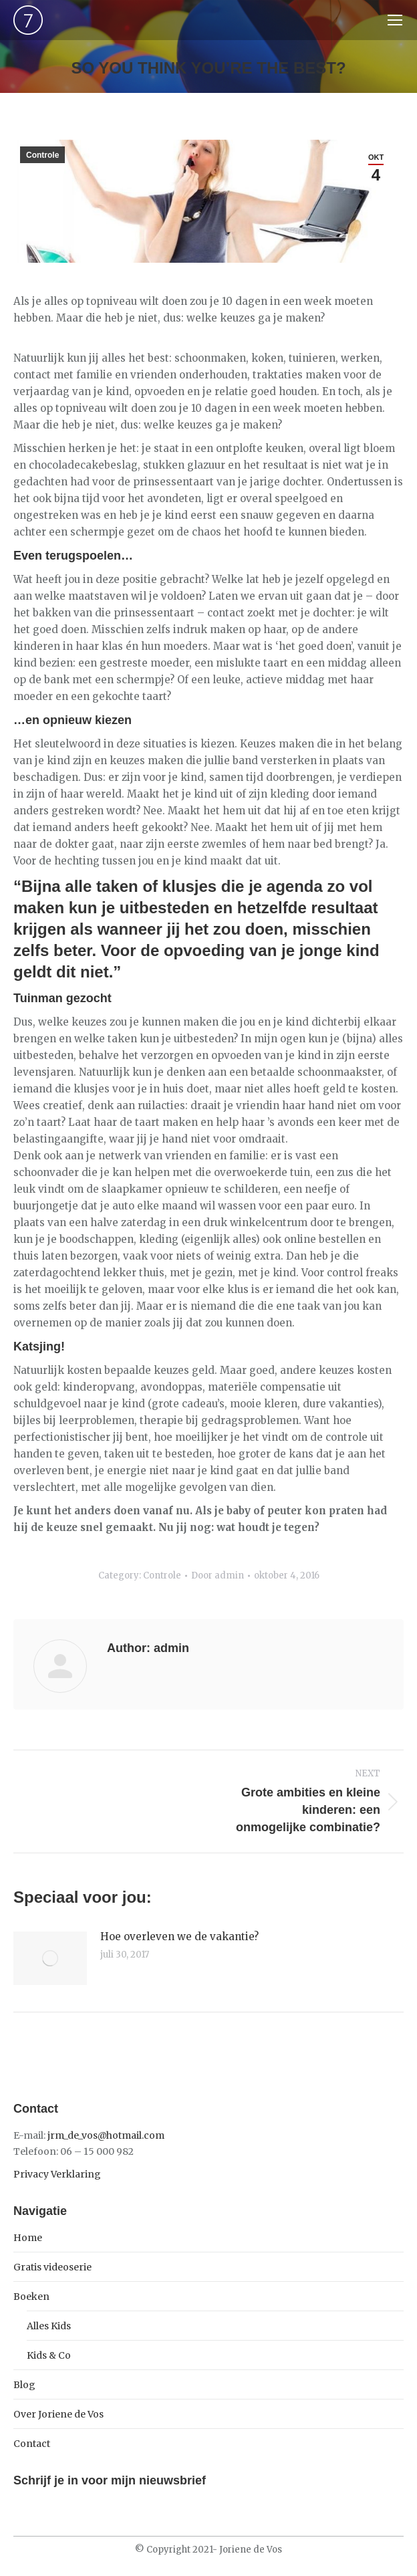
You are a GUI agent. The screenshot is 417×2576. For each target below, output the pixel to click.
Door (217, 1575)
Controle (42, 155)
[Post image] (50, 1958)
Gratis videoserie (52, 2267)
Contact (31, 2444)
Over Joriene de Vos (58, 2414)
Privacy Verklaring (57, 2174)
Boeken (31, 2297)
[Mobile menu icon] (395, 20)
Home (27, 2238)
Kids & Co (49, 2355)
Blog (24, 2385)
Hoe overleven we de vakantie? (179, 1936)
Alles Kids (49, 2326)
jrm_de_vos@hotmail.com (105, 2135)
